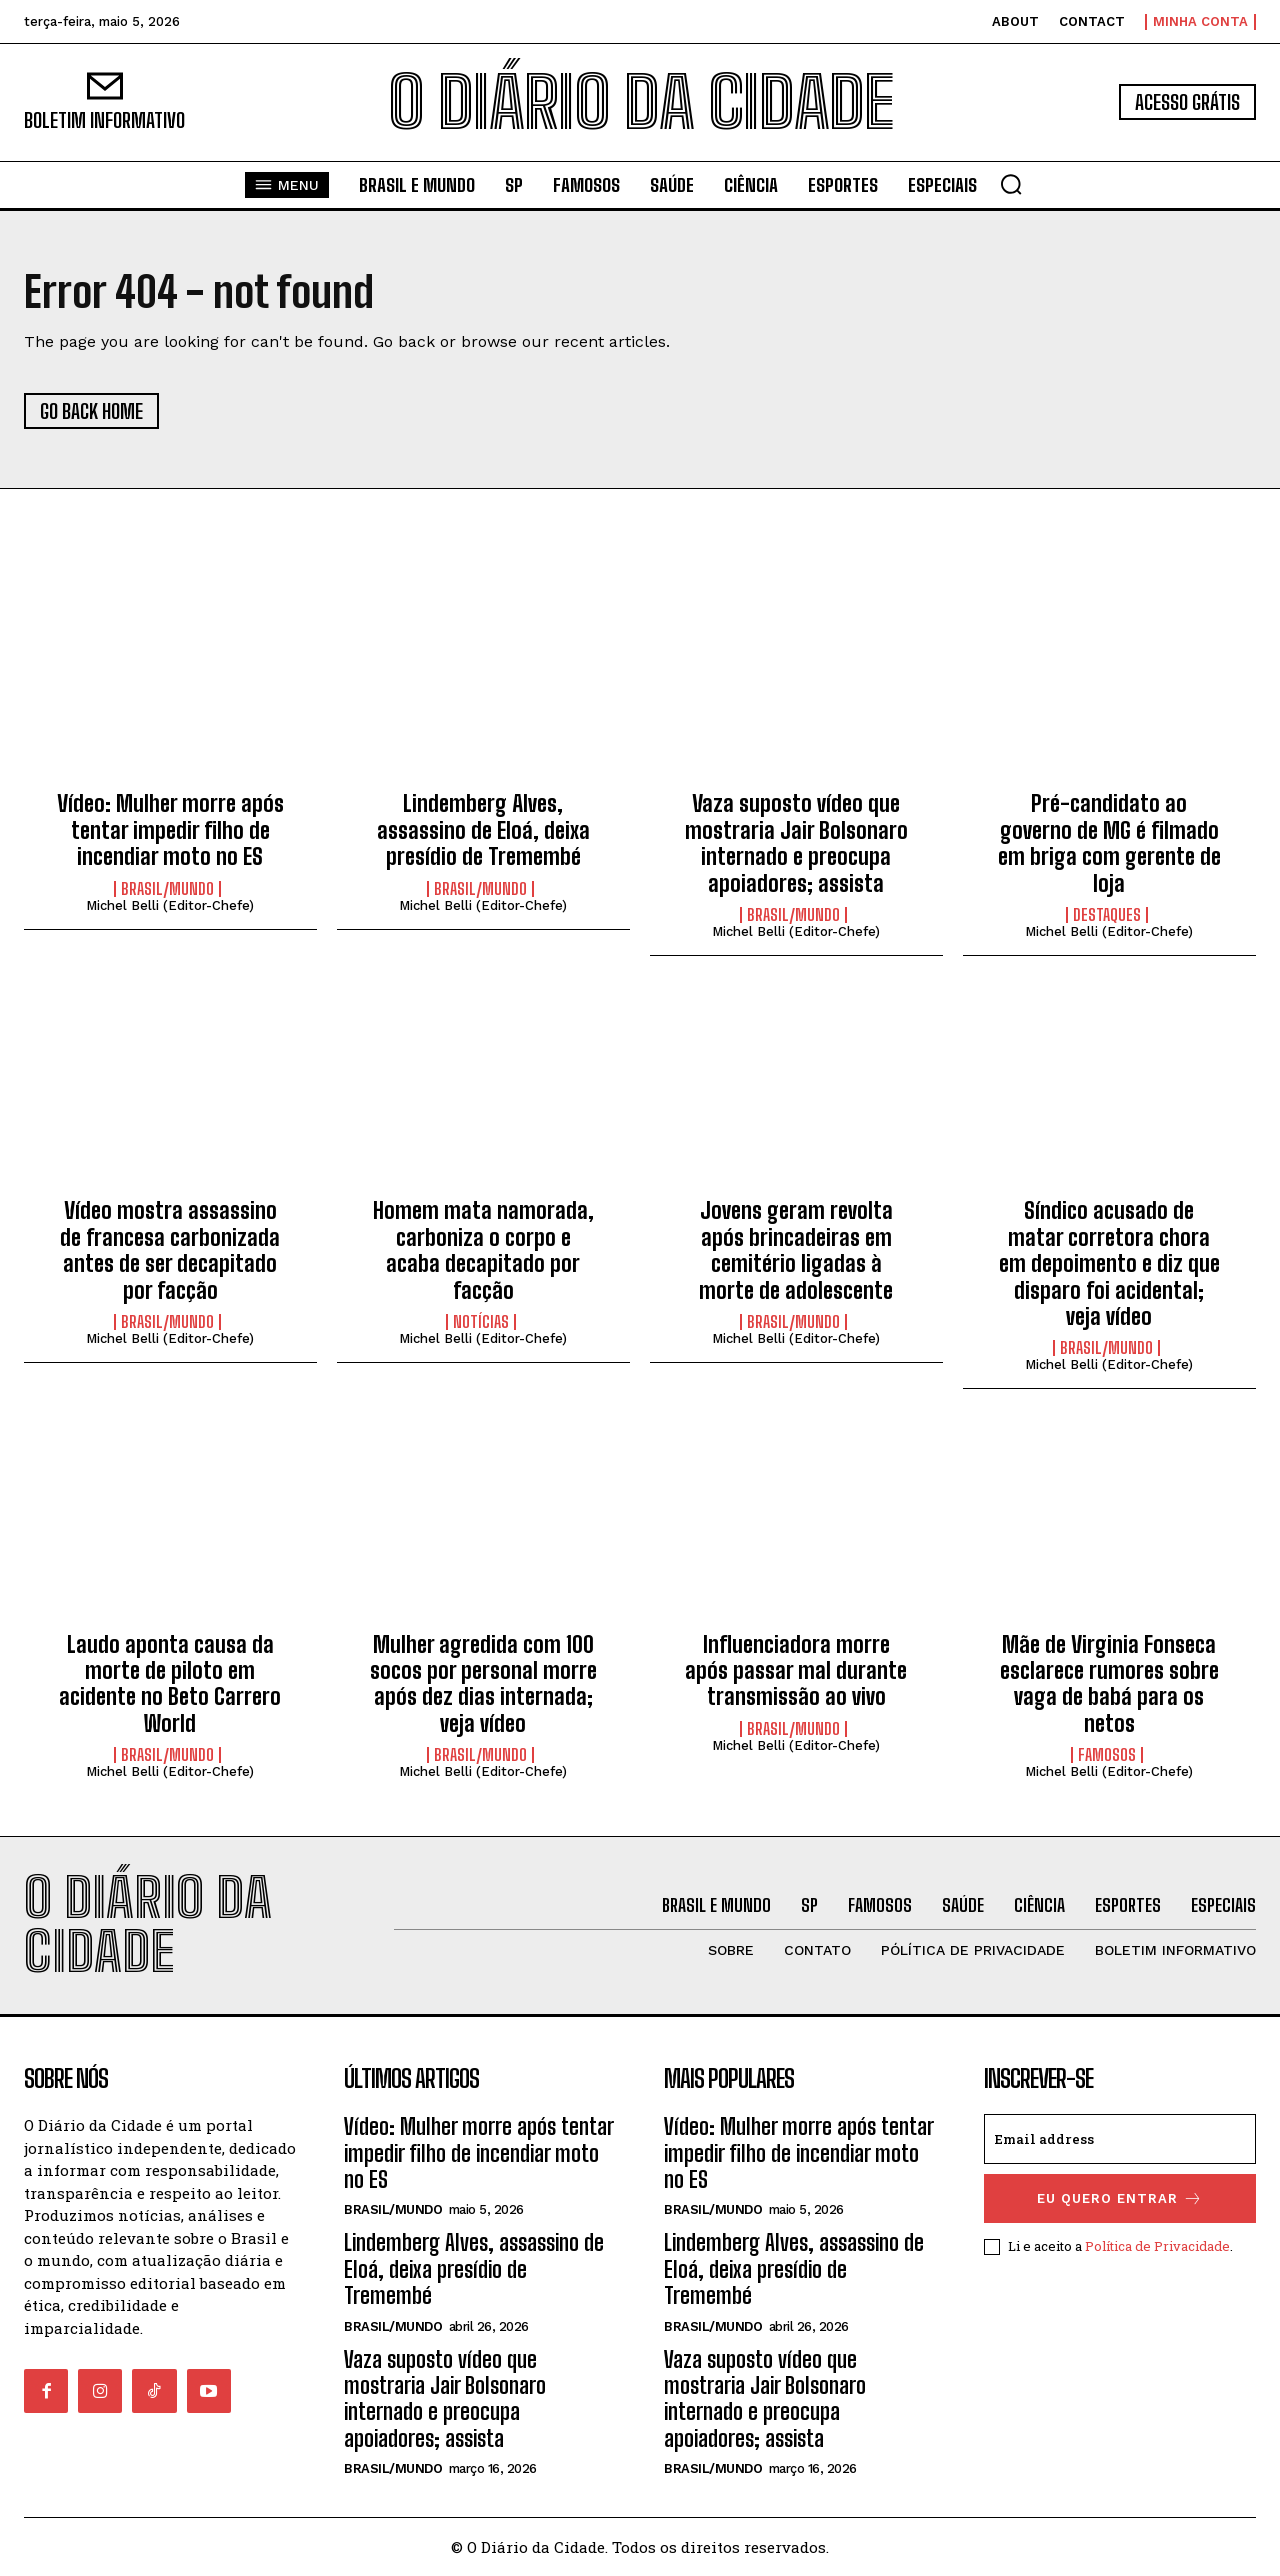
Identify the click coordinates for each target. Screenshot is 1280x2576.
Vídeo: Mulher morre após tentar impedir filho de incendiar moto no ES (170, 830)
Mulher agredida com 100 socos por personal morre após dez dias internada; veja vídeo (483, 1684)
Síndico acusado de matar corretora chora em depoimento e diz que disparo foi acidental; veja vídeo (1109, 1263)
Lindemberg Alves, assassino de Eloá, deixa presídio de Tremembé (483, 830)
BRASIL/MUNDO (167, 889)
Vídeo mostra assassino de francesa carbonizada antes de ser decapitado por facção (170, 1250)
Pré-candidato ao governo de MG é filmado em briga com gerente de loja (1109, 843)
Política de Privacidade (1157, 2246)
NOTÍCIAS (481, 1322)
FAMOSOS (1107, 1755)
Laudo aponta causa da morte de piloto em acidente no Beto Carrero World (170, 1684)
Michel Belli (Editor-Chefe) (170, 905)
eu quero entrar (1120, 2198)
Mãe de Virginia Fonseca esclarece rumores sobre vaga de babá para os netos (1109, 1684)
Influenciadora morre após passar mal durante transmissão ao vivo (796, 1671)
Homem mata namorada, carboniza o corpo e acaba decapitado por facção (483, 1250)
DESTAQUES (1107, 915)
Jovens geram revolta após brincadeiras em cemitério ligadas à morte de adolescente (796, 1250)
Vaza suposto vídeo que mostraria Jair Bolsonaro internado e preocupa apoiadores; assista (796, 843)
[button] (1011, 184)
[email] (1120, 2139)
